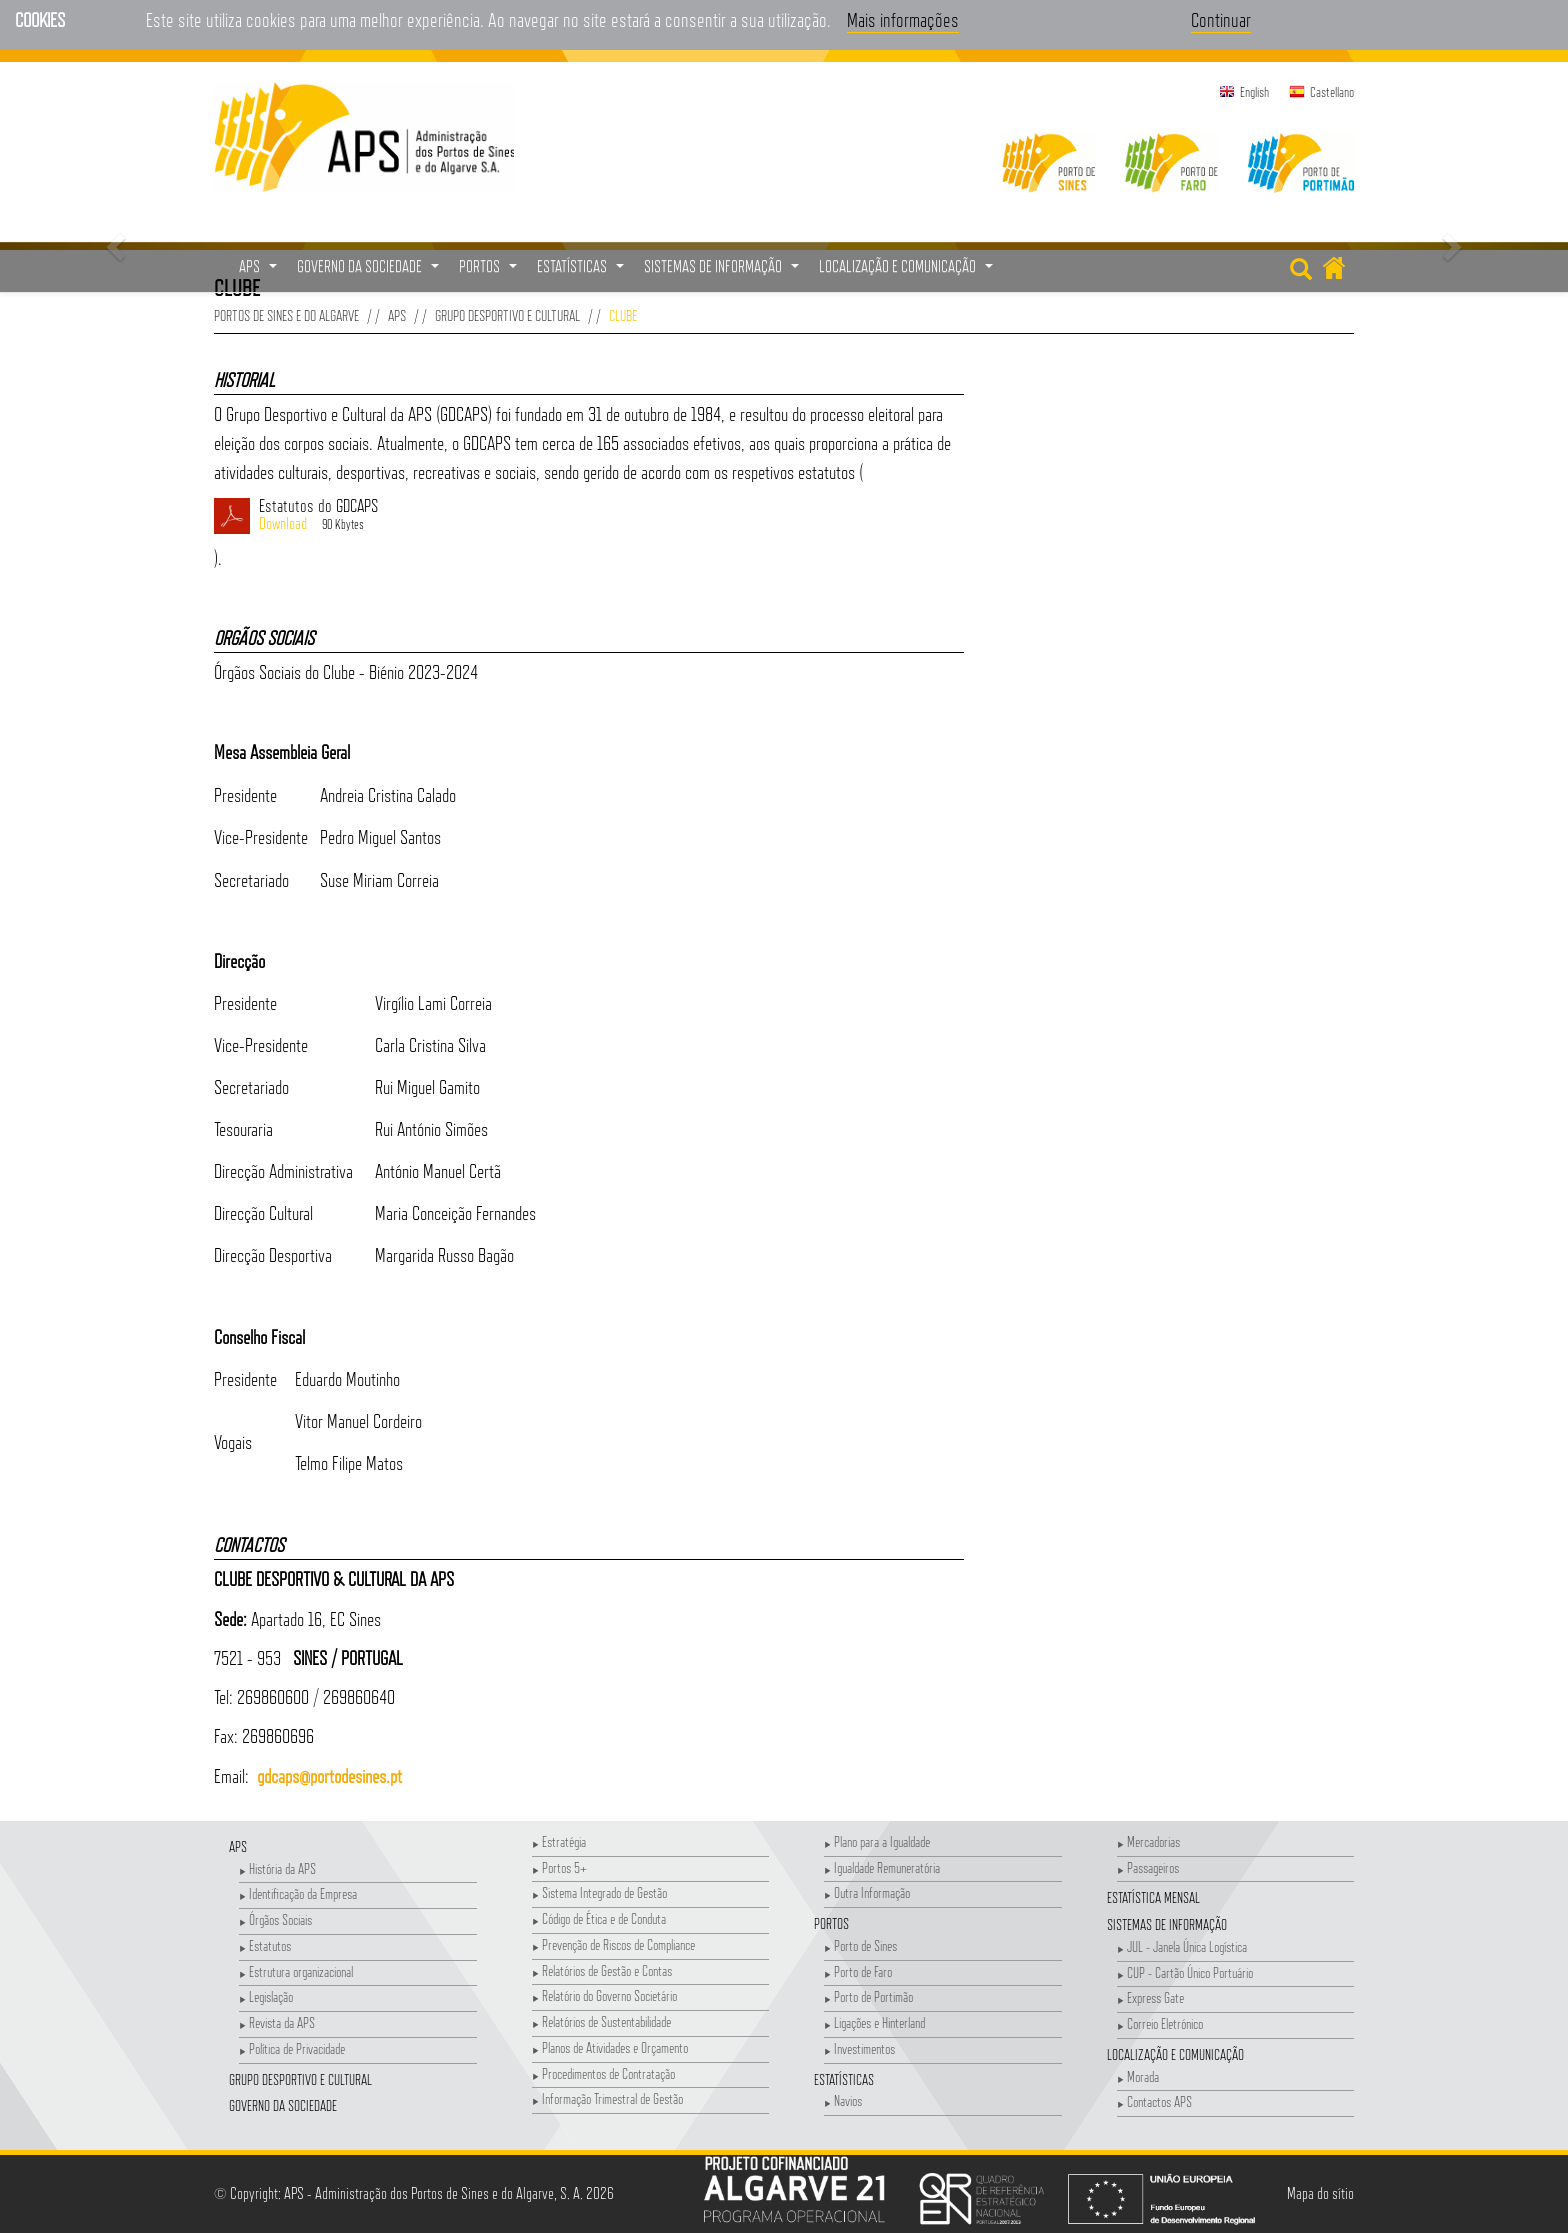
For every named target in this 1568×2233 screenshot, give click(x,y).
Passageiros (1148, 1867)
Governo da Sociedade (283, 2105)
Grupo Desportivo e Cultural (507, 315)
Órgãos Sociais (275, 1919)
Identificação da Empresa (298, 1893)
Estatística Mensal (1153, 1897)
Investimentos (859, 2048)
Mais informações (903, 20)
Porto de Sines (860, 1945)
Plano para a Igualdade (877, 1841)
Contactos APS (1154, 2101)
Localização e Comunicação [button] (908, 272)
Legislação (266, 1996)
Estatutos (265, 1945)
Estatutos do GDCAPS (611, 516)
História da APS (277, 1868)
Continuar (1221, 20)
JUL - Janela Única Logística (1182, 1946)
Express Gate (1150, 1997)
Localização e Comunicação (1175, 2054)
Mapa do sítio (1320, 2193)
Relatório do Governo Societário (604, 1995)
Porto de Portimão (868, 1996)
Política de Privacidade (292, 2048)
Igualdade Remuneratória (882, 1867)
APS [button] (260, 272)
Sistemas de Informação (1167, 1924)
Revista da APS (277, 2022)
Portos (831, 1923)
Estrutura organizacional (296, 1971)
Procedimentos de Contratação (603, 2073)
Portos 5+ (559, 1867)
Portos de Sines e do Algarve (286, 315)
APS (397, 315)
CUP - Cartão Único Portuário (1185, 1972)
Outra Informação (867, 1892)
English (1254, 92)
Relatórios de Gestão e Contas (602, 1970)
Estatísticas (844, 2079)
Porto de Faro (858, 1971)
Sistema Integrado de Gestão (599, 1892)
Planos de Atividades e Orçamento (610, 2047)
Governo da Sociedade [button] (370, 272)
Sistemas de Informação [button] (724, 272)
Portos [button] (490, 272)
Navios (843, 2100)
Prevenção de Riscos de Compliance (613, 1944)
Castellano (1332, 92)
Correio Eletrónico (1160, 2023)
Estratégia (559, 1841)
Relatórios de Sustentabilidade (601, 2021)
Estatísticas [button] (583, 272)
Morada (1138, 2076)
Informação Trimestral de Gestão (607, 2098)
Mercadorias (1148, 1841)
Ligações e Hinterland (874, 2022)
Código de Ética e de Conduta (599, 1918)
